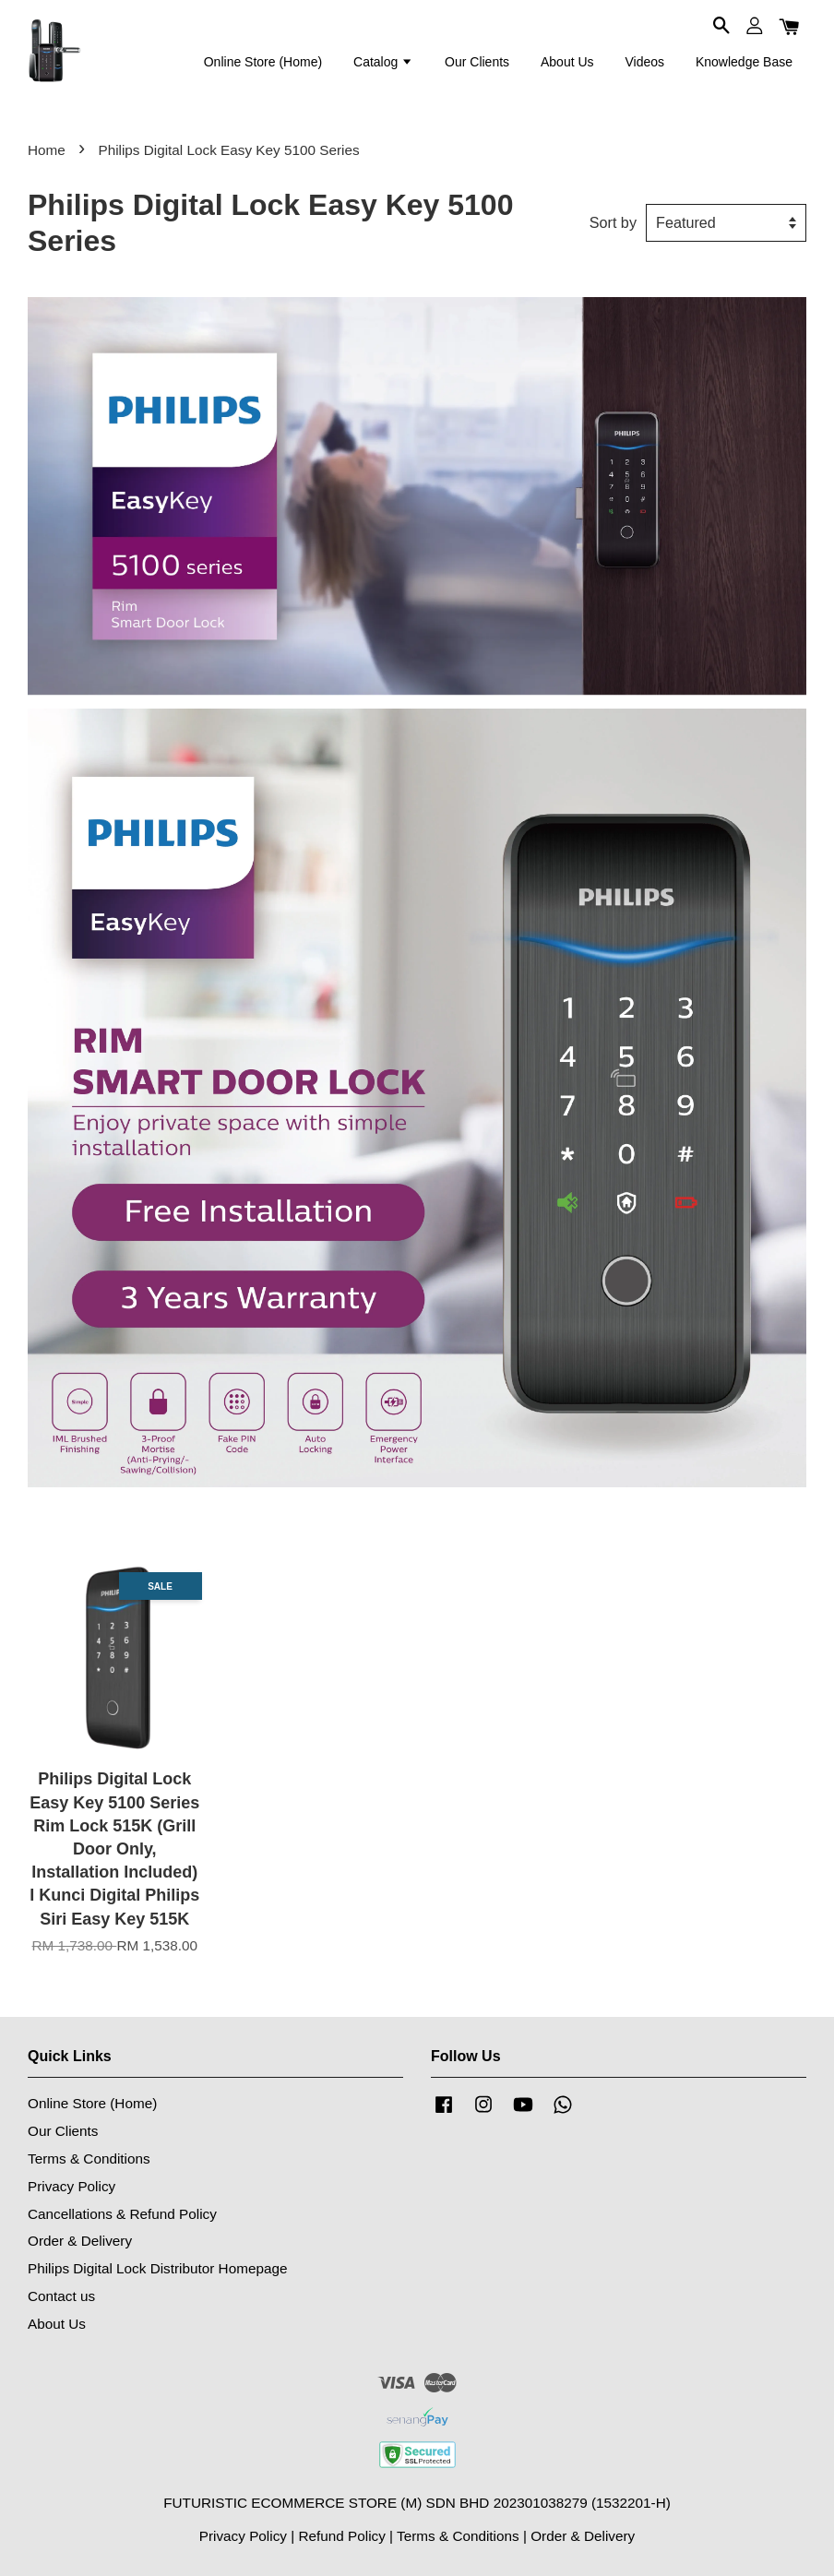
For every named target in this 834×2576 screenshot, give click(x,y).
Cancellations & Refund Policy (122, 2214)
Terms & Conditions (89, 2158)
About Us (567, 61)
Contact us (61, 2296)
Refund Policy (341, 2536)
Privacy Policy (71, 2186)
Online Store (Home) (263, 61)
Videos (644, 61)
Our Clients (477, 61)
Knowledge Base (744, 61)
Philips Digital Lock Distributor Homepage (157, 2268)
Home (47, 150)
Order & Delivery (80, 2240)
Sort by (613, 222)
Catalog (383, 61)
